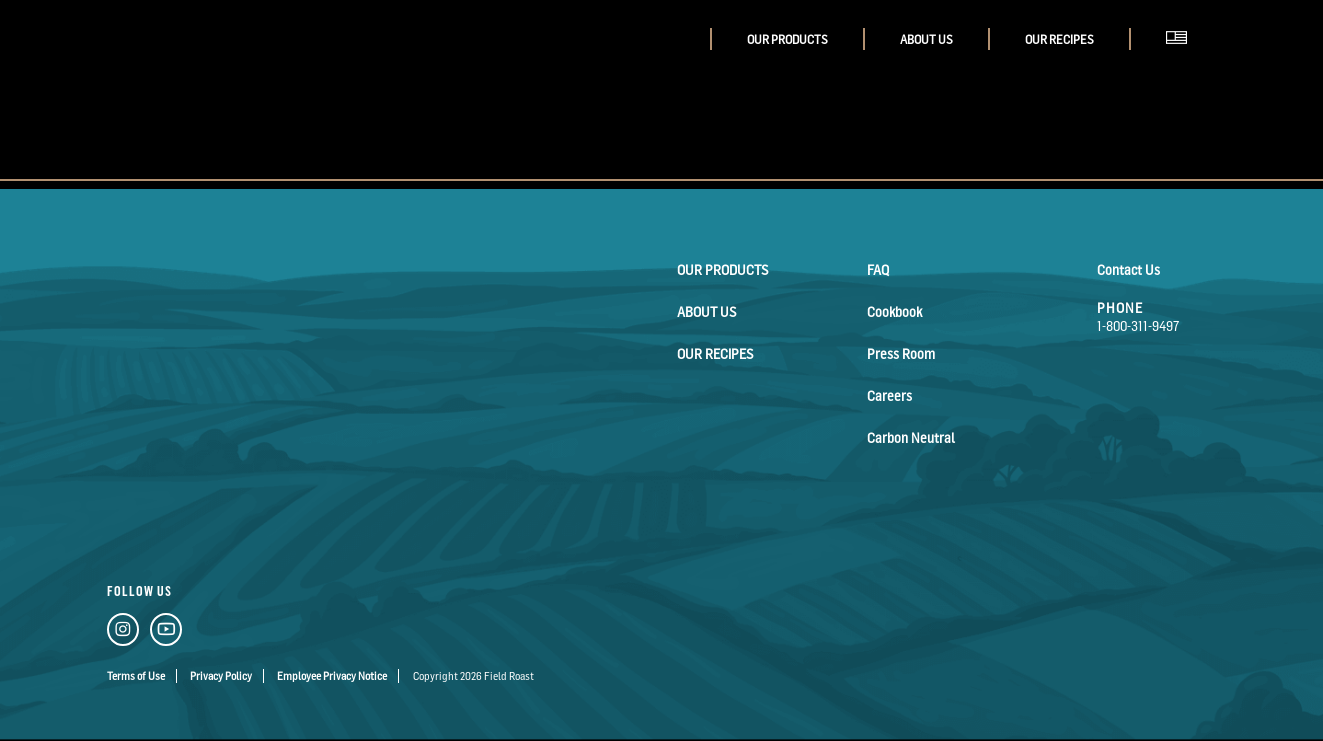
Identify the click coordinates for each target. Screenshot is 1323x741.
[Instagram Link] (123, 633)
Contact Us (1128, 269)
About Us (926, 39)
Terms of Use (136, 676)
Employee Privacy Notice (332, 676)
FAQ (878, 269)
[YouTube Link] (166, 633)
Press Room (901, 353)
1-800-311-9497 (1138, 325)
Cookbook (894, 311)
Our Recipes (1059, 39)
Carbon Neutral (911, 437)
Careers (889, 395)
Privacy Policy (221, 676)
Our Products (787, 39)
